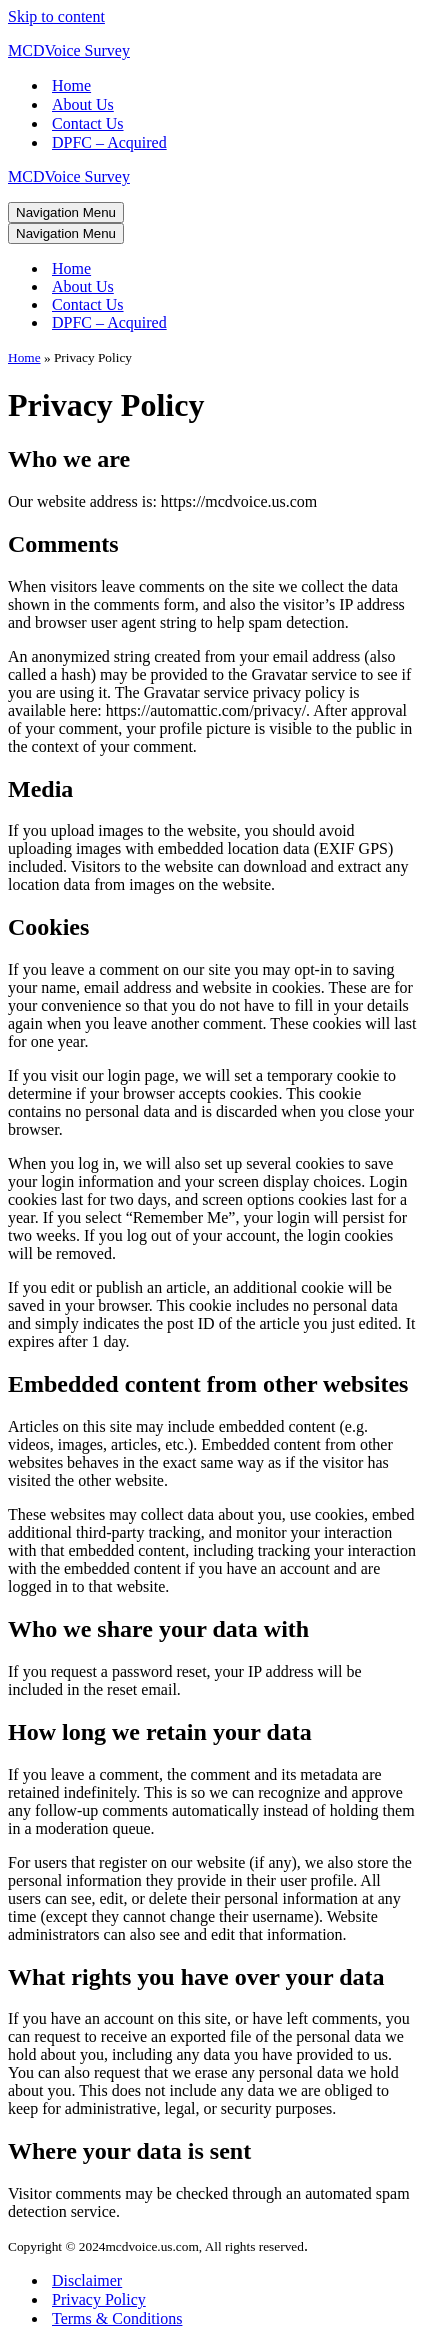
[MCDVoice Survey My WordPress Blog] (212, 51)
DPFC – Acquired (109, 142)
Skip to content (56, 16)
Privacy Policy (99, 2299)
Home (71, 85)
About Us (83, 104)
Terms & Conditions (117, 2318)
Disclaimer (87, 2280)
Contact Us (88, 123)
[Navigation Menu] (66, 212)
